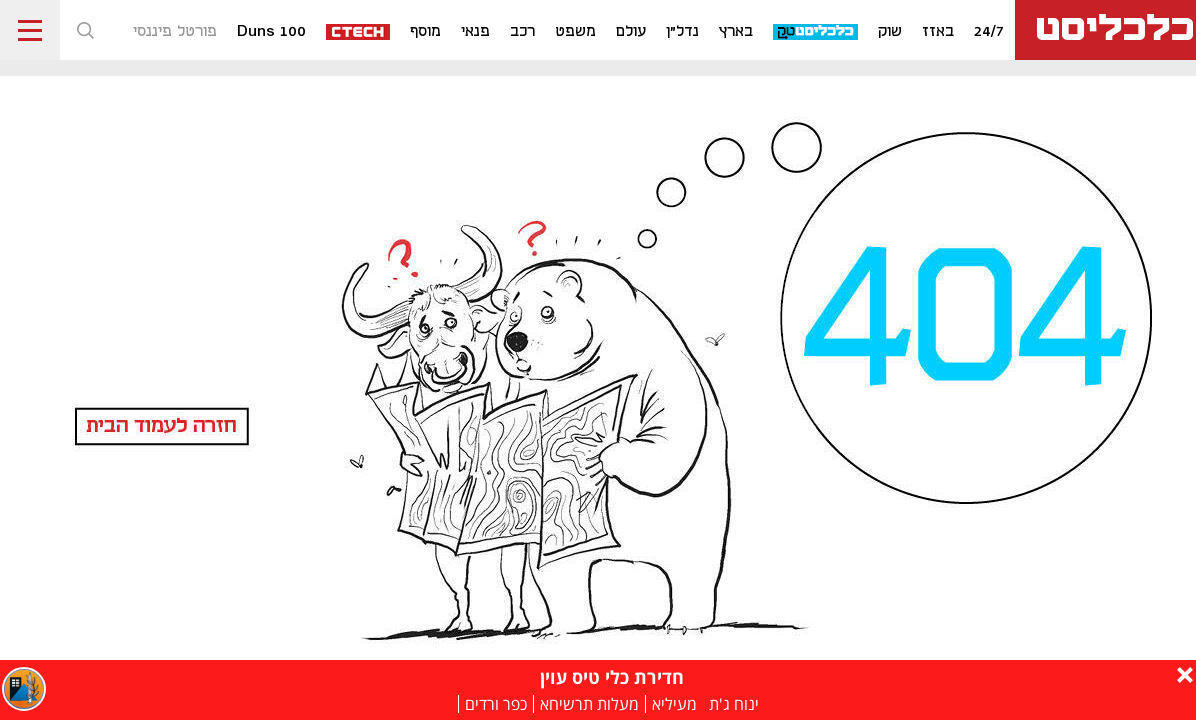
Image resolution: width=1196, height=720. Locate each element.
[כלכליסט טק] (816, 30)
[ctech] (359, 30)
